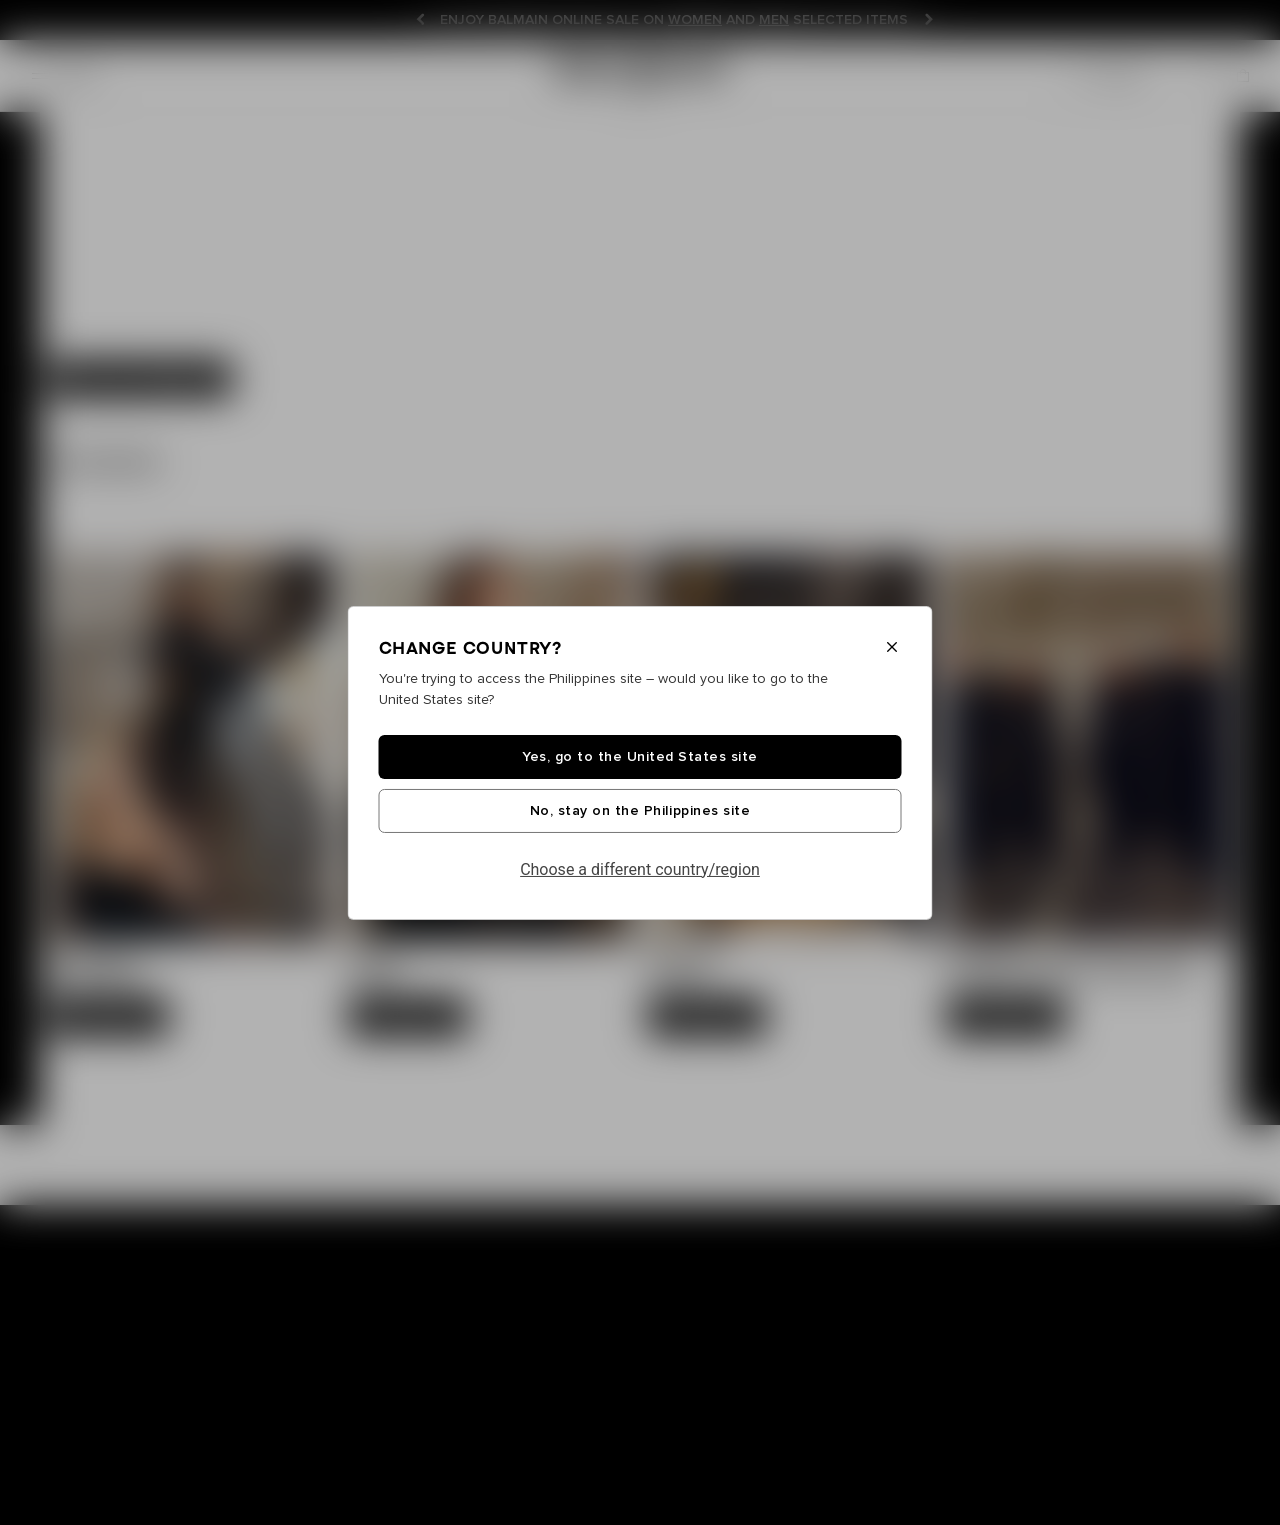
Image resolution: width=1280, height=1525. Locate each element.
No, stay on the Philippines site (640, 811)
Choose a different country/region (640, 869)
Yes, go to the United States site (640, 757)
